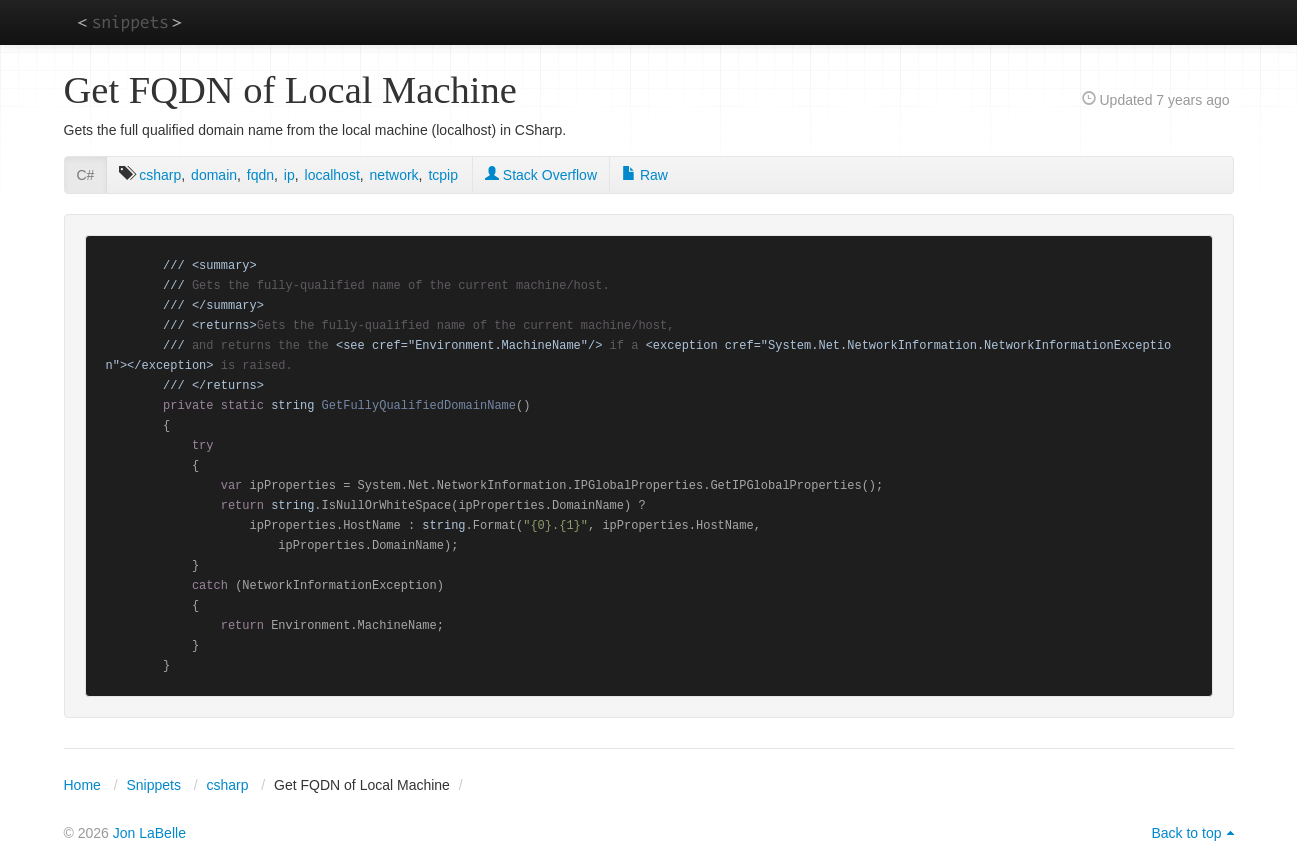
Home (82, 785)
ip (289, 175)
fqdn (260, 175)
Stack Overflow (541, 175)
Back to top (1186, 833)
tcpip (443, 175)
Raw (645, 175)
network (394, 175)
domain (214, 175)
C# (86, 175)
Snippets (153, 785)
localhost (332, 175)
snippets (129, 21)
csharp (160, 175)
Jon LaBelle (149, 833)
